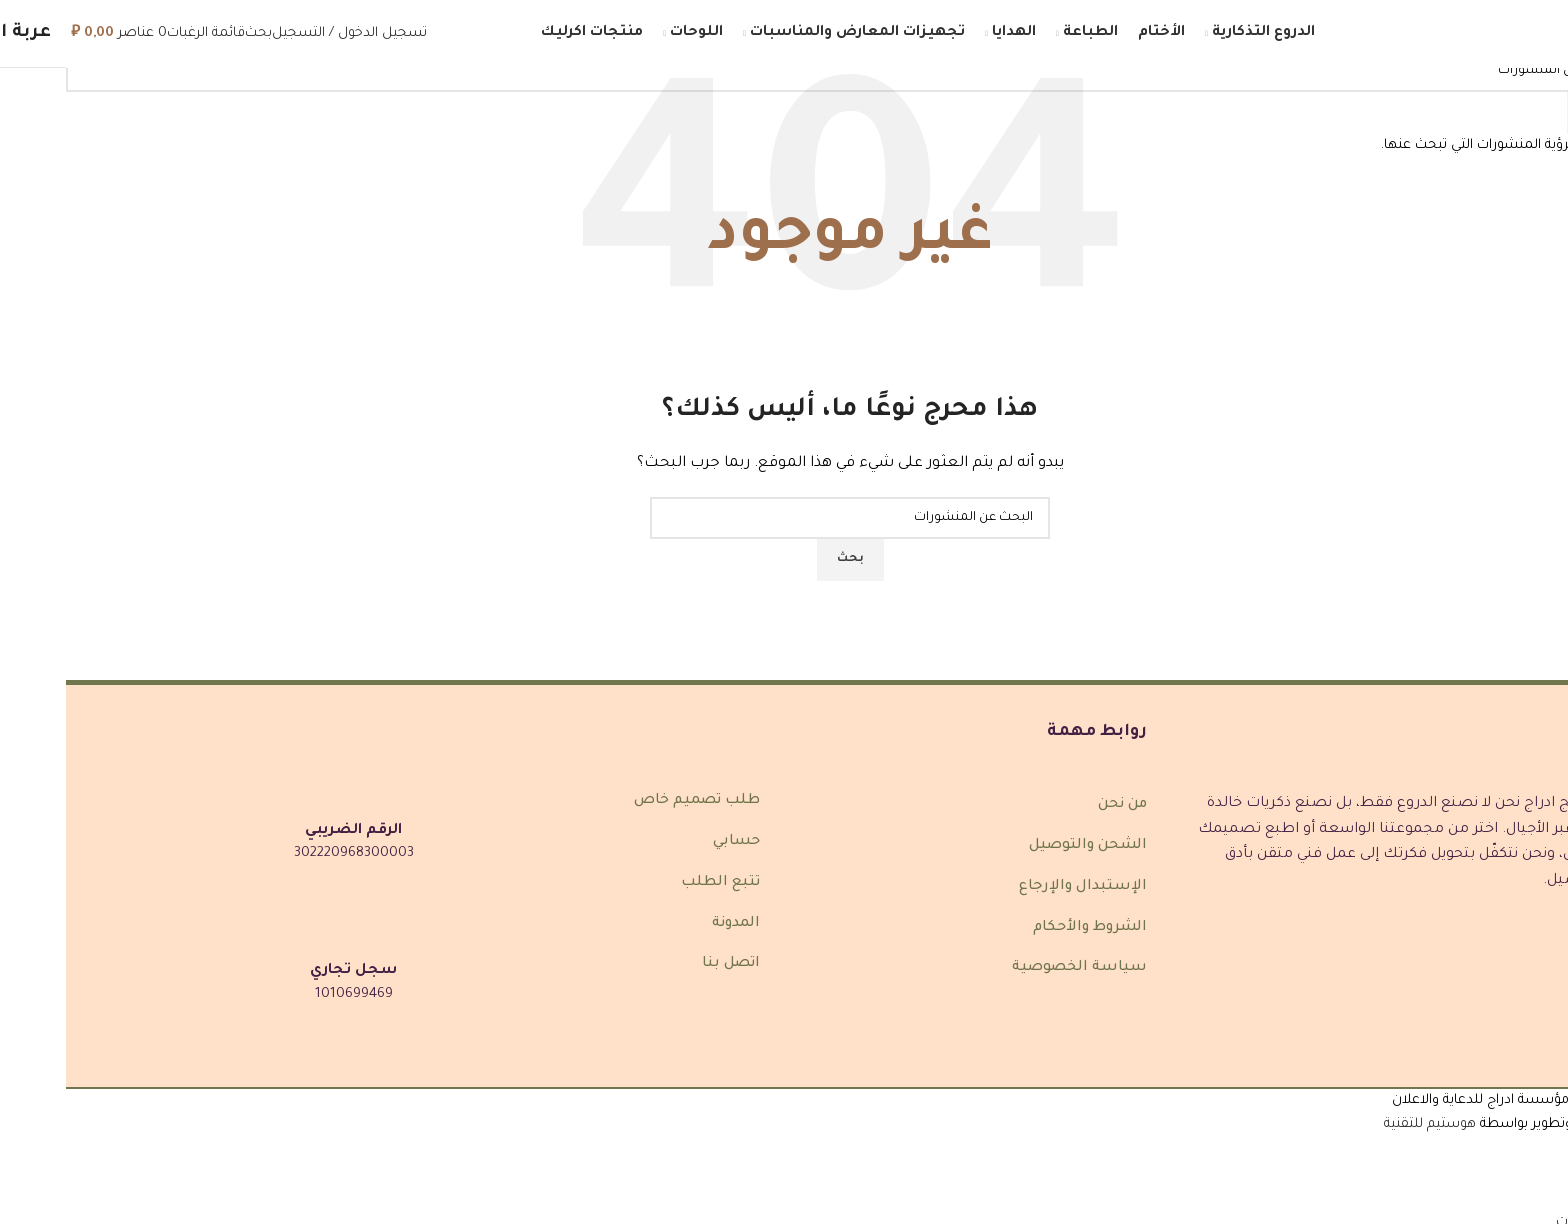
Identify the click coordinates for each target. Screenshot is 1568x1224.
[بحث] (192, 33)
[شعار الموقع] (1463, 34)
